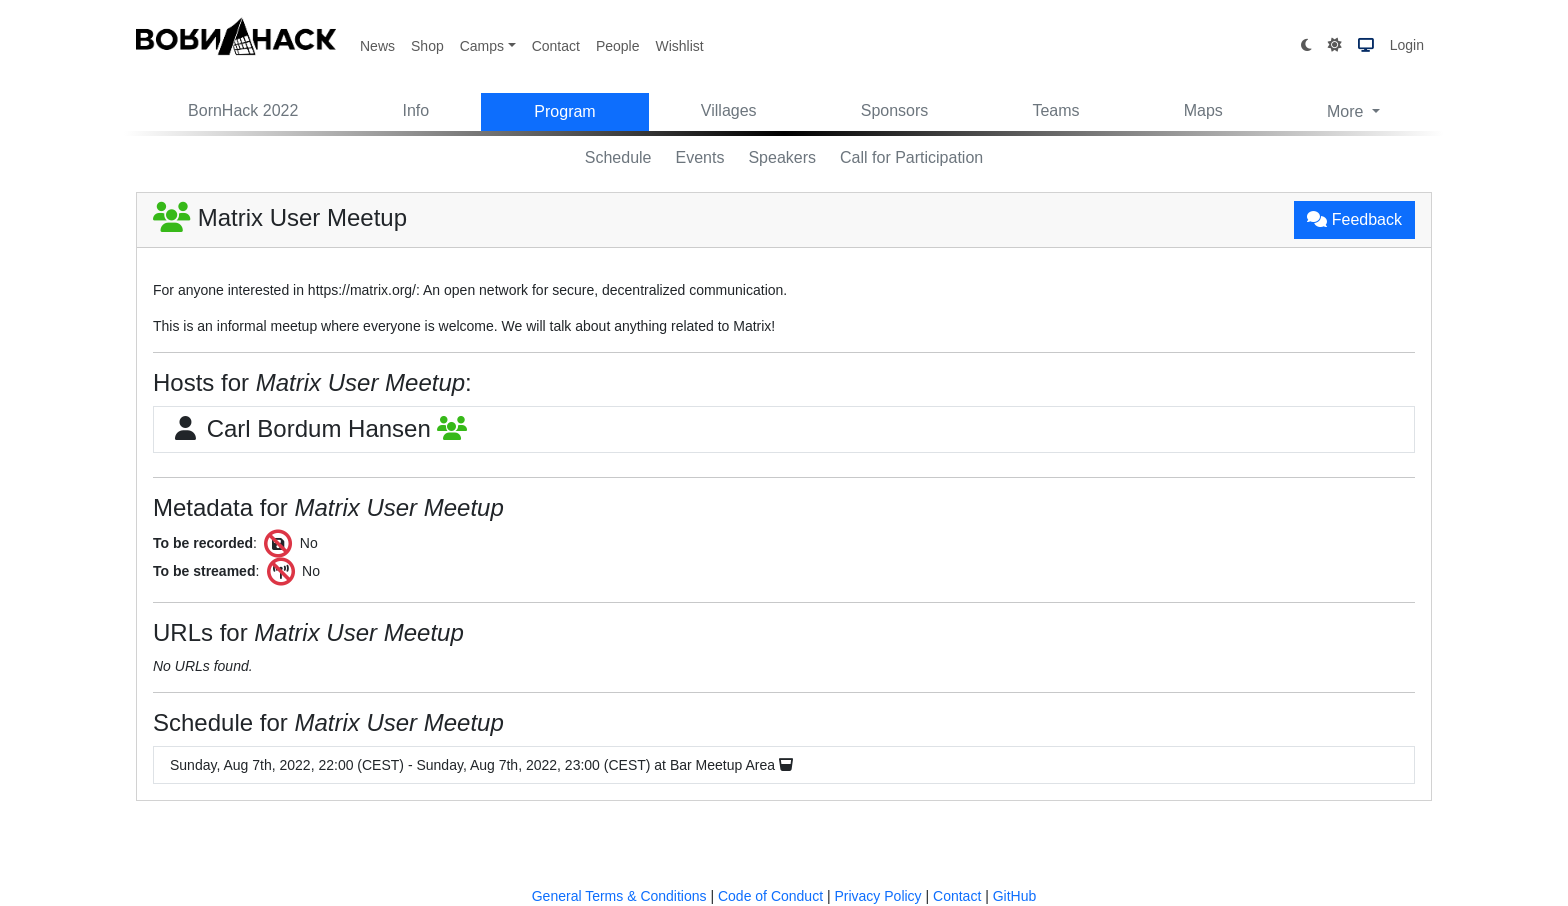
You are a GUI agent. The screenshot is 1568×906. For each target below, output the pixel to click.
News (377, 46)
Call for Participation (911, 157)
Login (1407, 45)
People (618, 46)
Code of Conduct (770, 896)
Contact (556, 46)
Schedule (618, 157)
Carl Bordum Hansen (318, 428)
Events (700, 157)
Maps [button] (1203, 110)
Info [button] (416, 110)
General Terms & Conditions (619, 896)
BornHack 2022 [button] (243, 110)
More (1347, 111)
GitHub (1015, 896)
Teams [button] (1055, 110)
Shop (427, 46)
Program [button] (564, 111)
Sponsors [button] (895, 110)
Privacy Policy (877, 896)
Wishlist (679, 46)
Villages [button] (729, 110)
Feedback (1354, 219)
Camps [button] (482, 46)
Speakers (782, 157)
